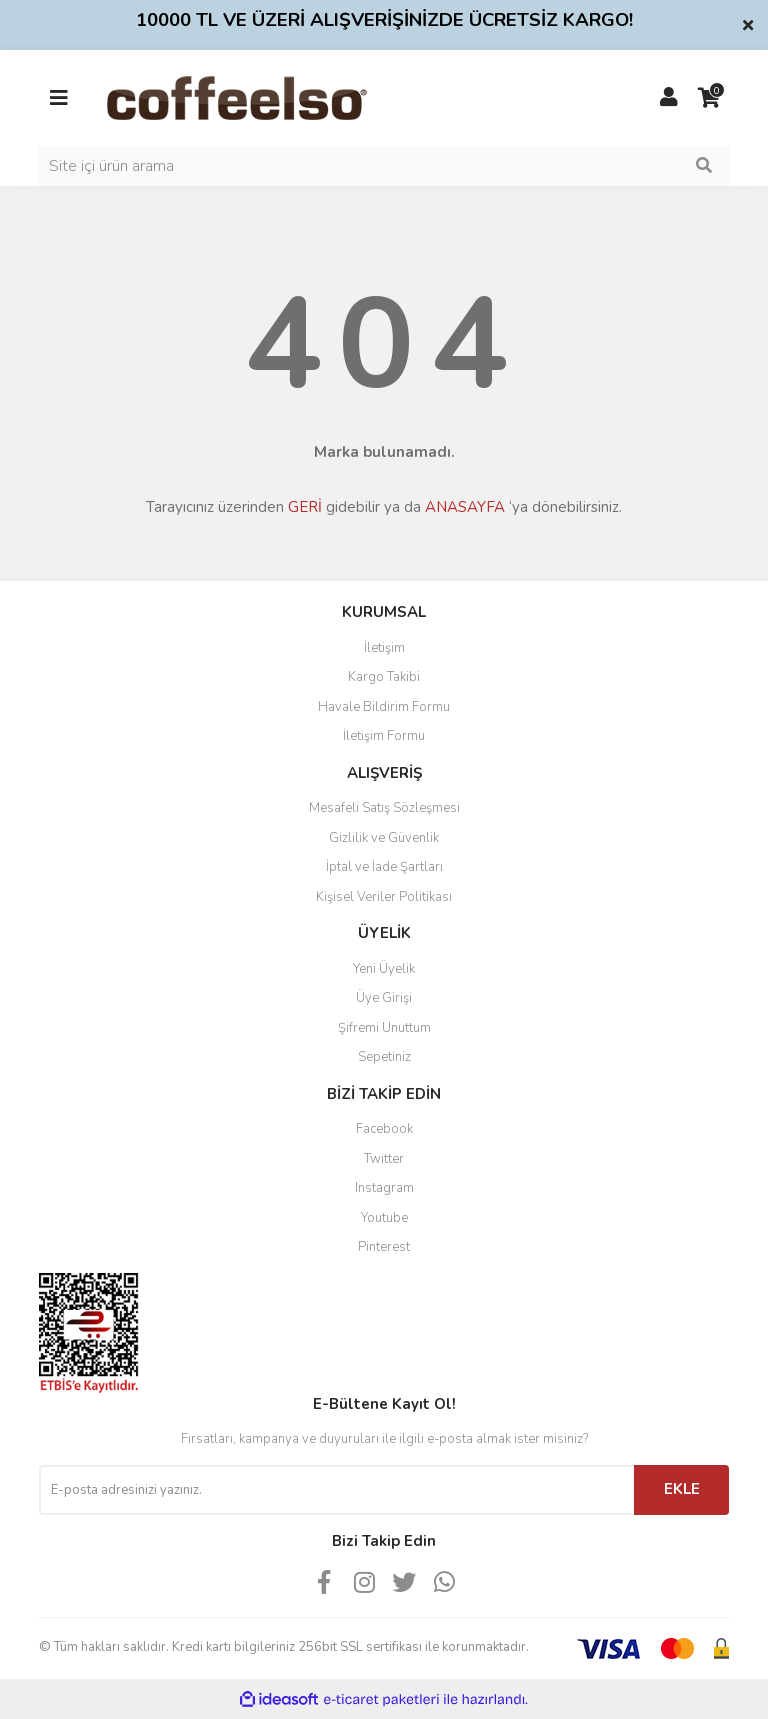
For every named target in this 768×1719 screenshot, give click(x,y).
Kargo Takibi (384, 677)
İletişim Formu (384, 736)
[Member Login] (669, 98)
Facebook (384, 1129)
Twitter (384, 1159)
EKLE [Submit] (682, 1489)
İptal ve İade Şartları (384, 867)
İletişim (384, 648)
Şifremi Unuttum (384, 1028)
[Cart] (709, 98)
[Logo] (268, 97)
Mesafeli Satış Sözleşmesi (384, 808)
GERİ (305, 507)
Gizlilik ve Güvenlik (384, 838)
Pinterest (384, 1247)
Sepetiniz (384, 1057)
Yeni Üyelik (384, 969)
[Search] (384, 166)
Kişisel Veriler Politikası (384, 897)
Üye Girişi (384, 998)
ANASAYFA (465, 507)
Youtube (384, 1218)
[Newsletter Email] (336, 1490)
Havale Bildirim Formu (384, 707)
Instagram (384, 1188)
